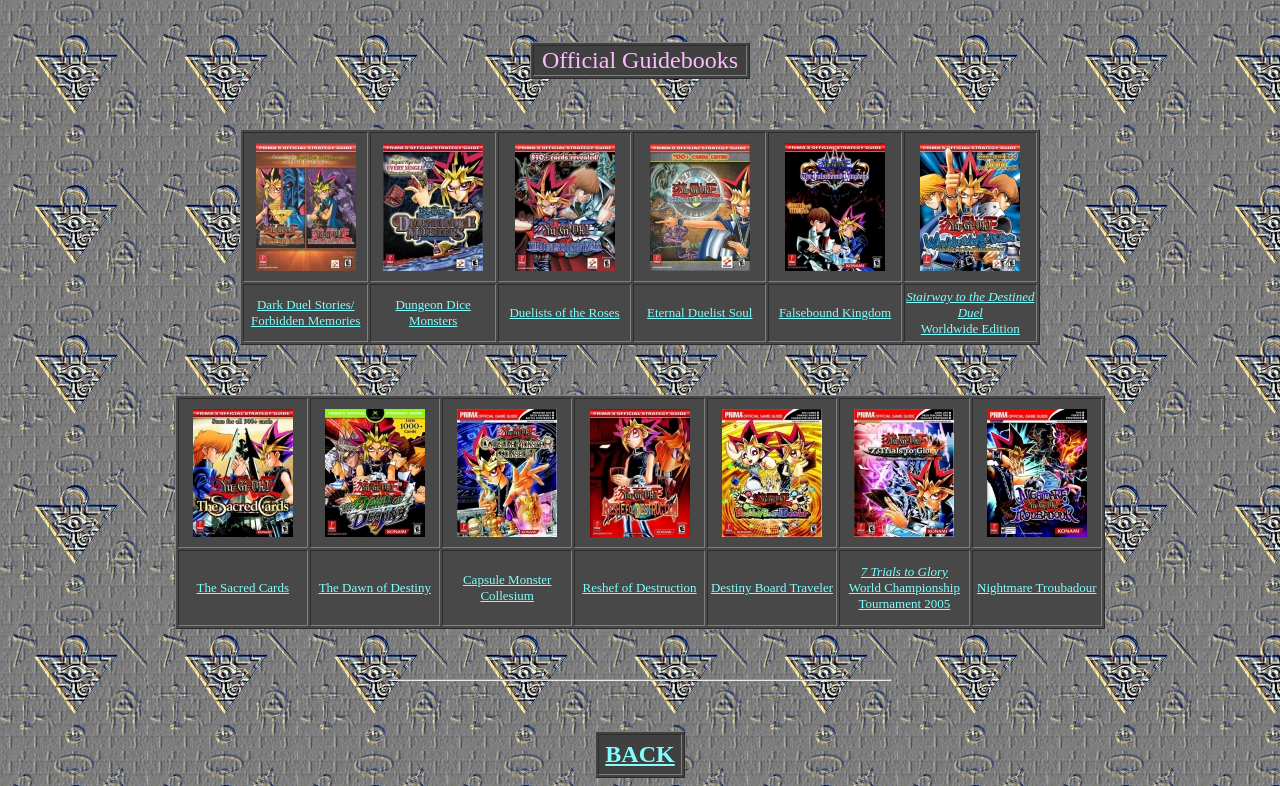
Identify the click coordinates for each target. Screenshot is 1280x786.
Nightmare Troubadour (1037, 587)
